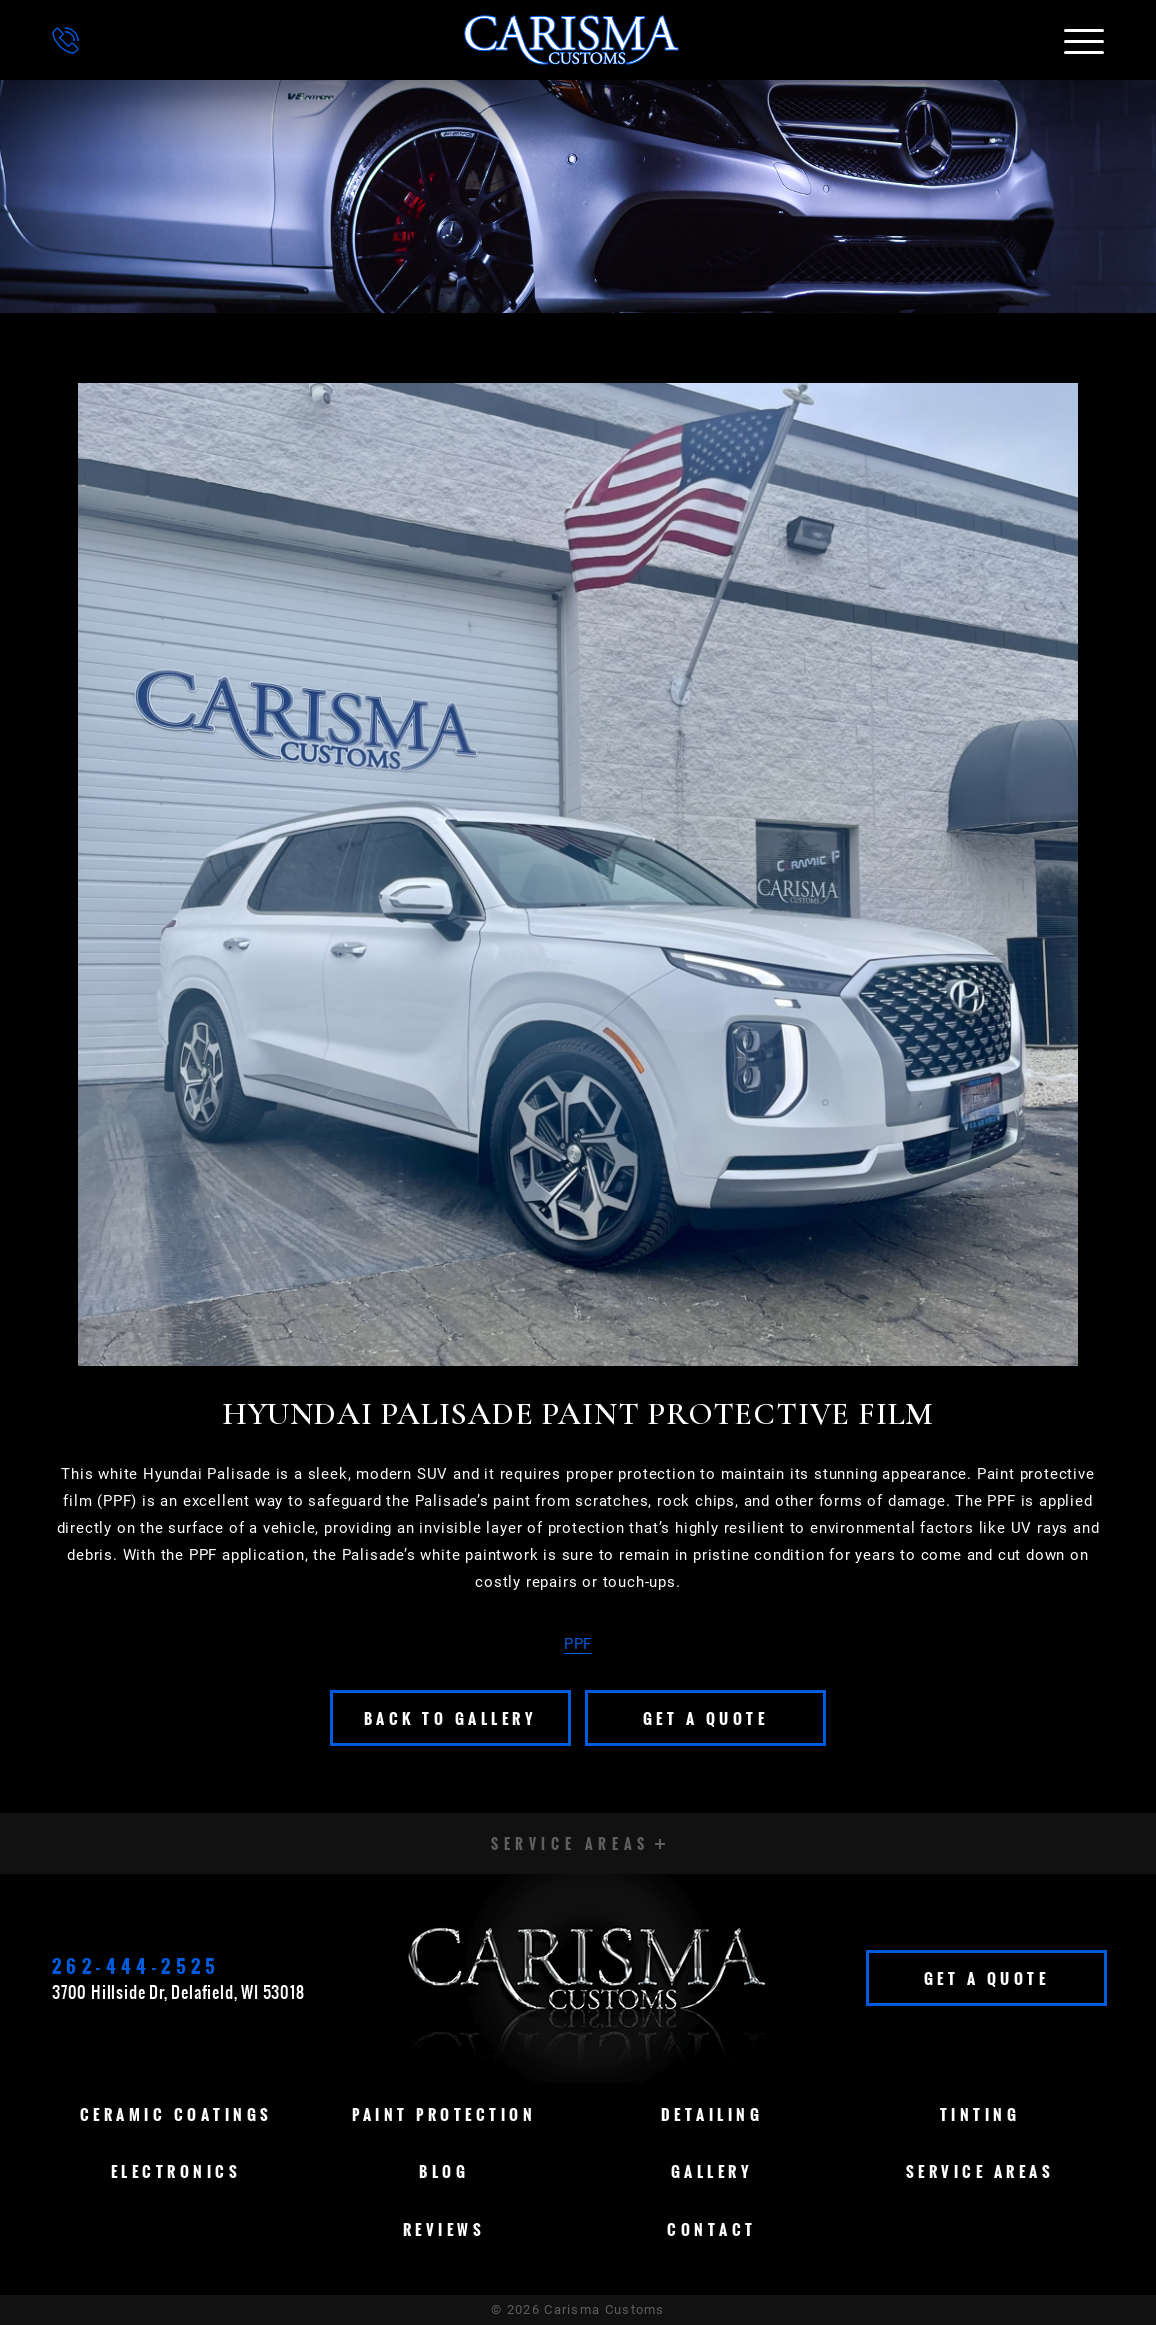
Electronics (176, 2171)
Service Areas (980, 2171)
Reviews (444, 2229)
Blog (444, 2171)
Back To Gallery (451, 1718)
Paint (444, 2114)
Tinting (980, 2114)
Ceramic (176, 2114)
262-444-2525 (136, 1966)
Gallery (712, 2171)
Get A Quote (706, 1718)
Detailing (712, 2114)
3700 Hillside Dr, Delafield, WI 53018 (178, 1992)
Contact (712, 2229)
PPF (578, 1644)
